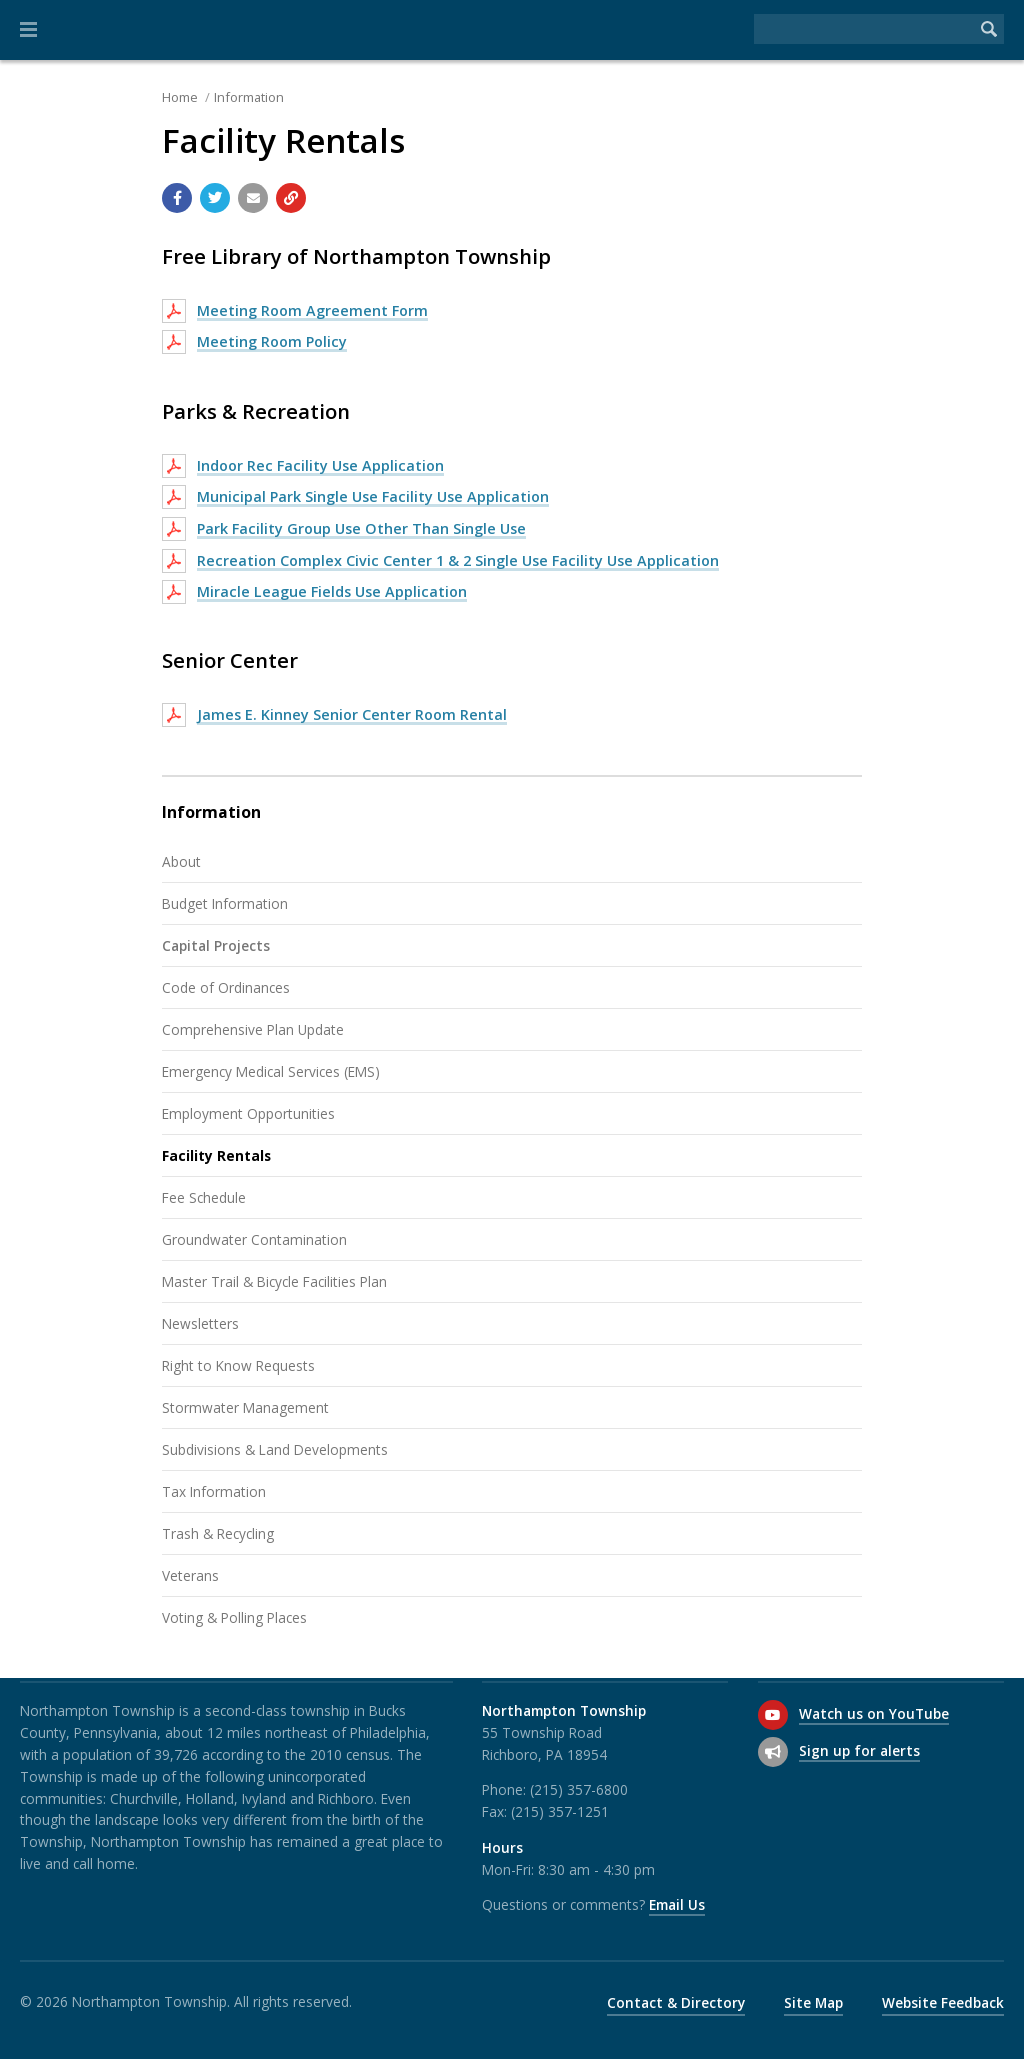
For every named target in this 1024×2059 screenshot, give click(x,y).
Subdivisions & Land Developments (275, 1449)
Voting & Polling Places (234, 1617)
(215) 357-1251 (560, 1811)
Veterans (190, 1575)
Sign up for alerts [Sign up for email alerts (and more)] (859, 1750)
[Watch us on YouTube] (773, 1715)
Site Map (813, 2002)
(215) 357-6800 (579, 1789)
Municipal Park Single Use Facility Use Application (373, 496)
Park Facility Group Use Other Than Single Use (361, 528)
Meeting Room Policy (272, 341)
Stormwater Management (245, 1407)
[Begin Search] (989, 29)
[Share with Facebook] (177, 198)
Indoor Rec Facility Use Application (320, 465)
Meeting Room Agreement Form (312, 310)
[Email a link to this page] (253, 198)
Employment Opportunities (248, 1113)
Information (249, 97)
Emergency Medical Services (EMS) (271, 1071)
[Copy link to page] (291, 198)
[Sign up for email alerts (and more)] (773, 1752)
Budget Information (225, 903)
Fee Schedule (204, 1197)
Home (180, 97)
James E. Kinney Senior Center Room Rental (352, 714)
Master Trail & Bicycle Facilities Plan (274, 1281)
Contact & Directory (676, 2002)
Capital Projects (216, 945)
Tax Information (214, 1491)
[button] (28, 30)
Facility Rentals (216, 1155)
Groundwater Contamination (254, 1239)
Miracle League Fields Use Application (332, 591)
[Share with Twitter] (215, 198)
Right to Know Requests (238, 1365)
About (181, 861)
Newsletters (200, 1323)
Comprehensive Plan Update (253, 1029)
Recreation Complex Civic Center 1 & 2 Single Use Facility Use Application (458, 560)
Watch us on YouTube (874, 1713)
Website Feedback (943, 2002)
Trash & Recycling (218, 1533)
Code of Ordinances (226, 987)
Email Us (677, 1904)
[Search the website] (864, 29)
